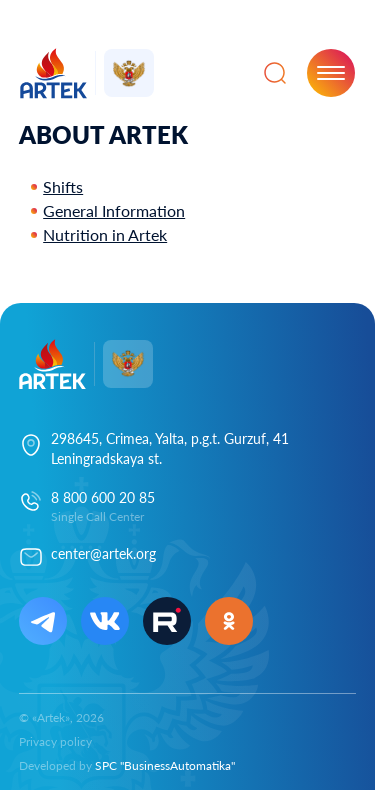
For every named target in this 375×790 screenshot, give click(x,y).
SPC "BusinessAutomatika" (165, 765)
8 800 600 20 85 (103, 497)
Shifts (63, 186)
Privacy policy (55, 741)
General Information (114, 210)
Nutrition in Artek (105, 234)
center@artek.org (103, 553)
